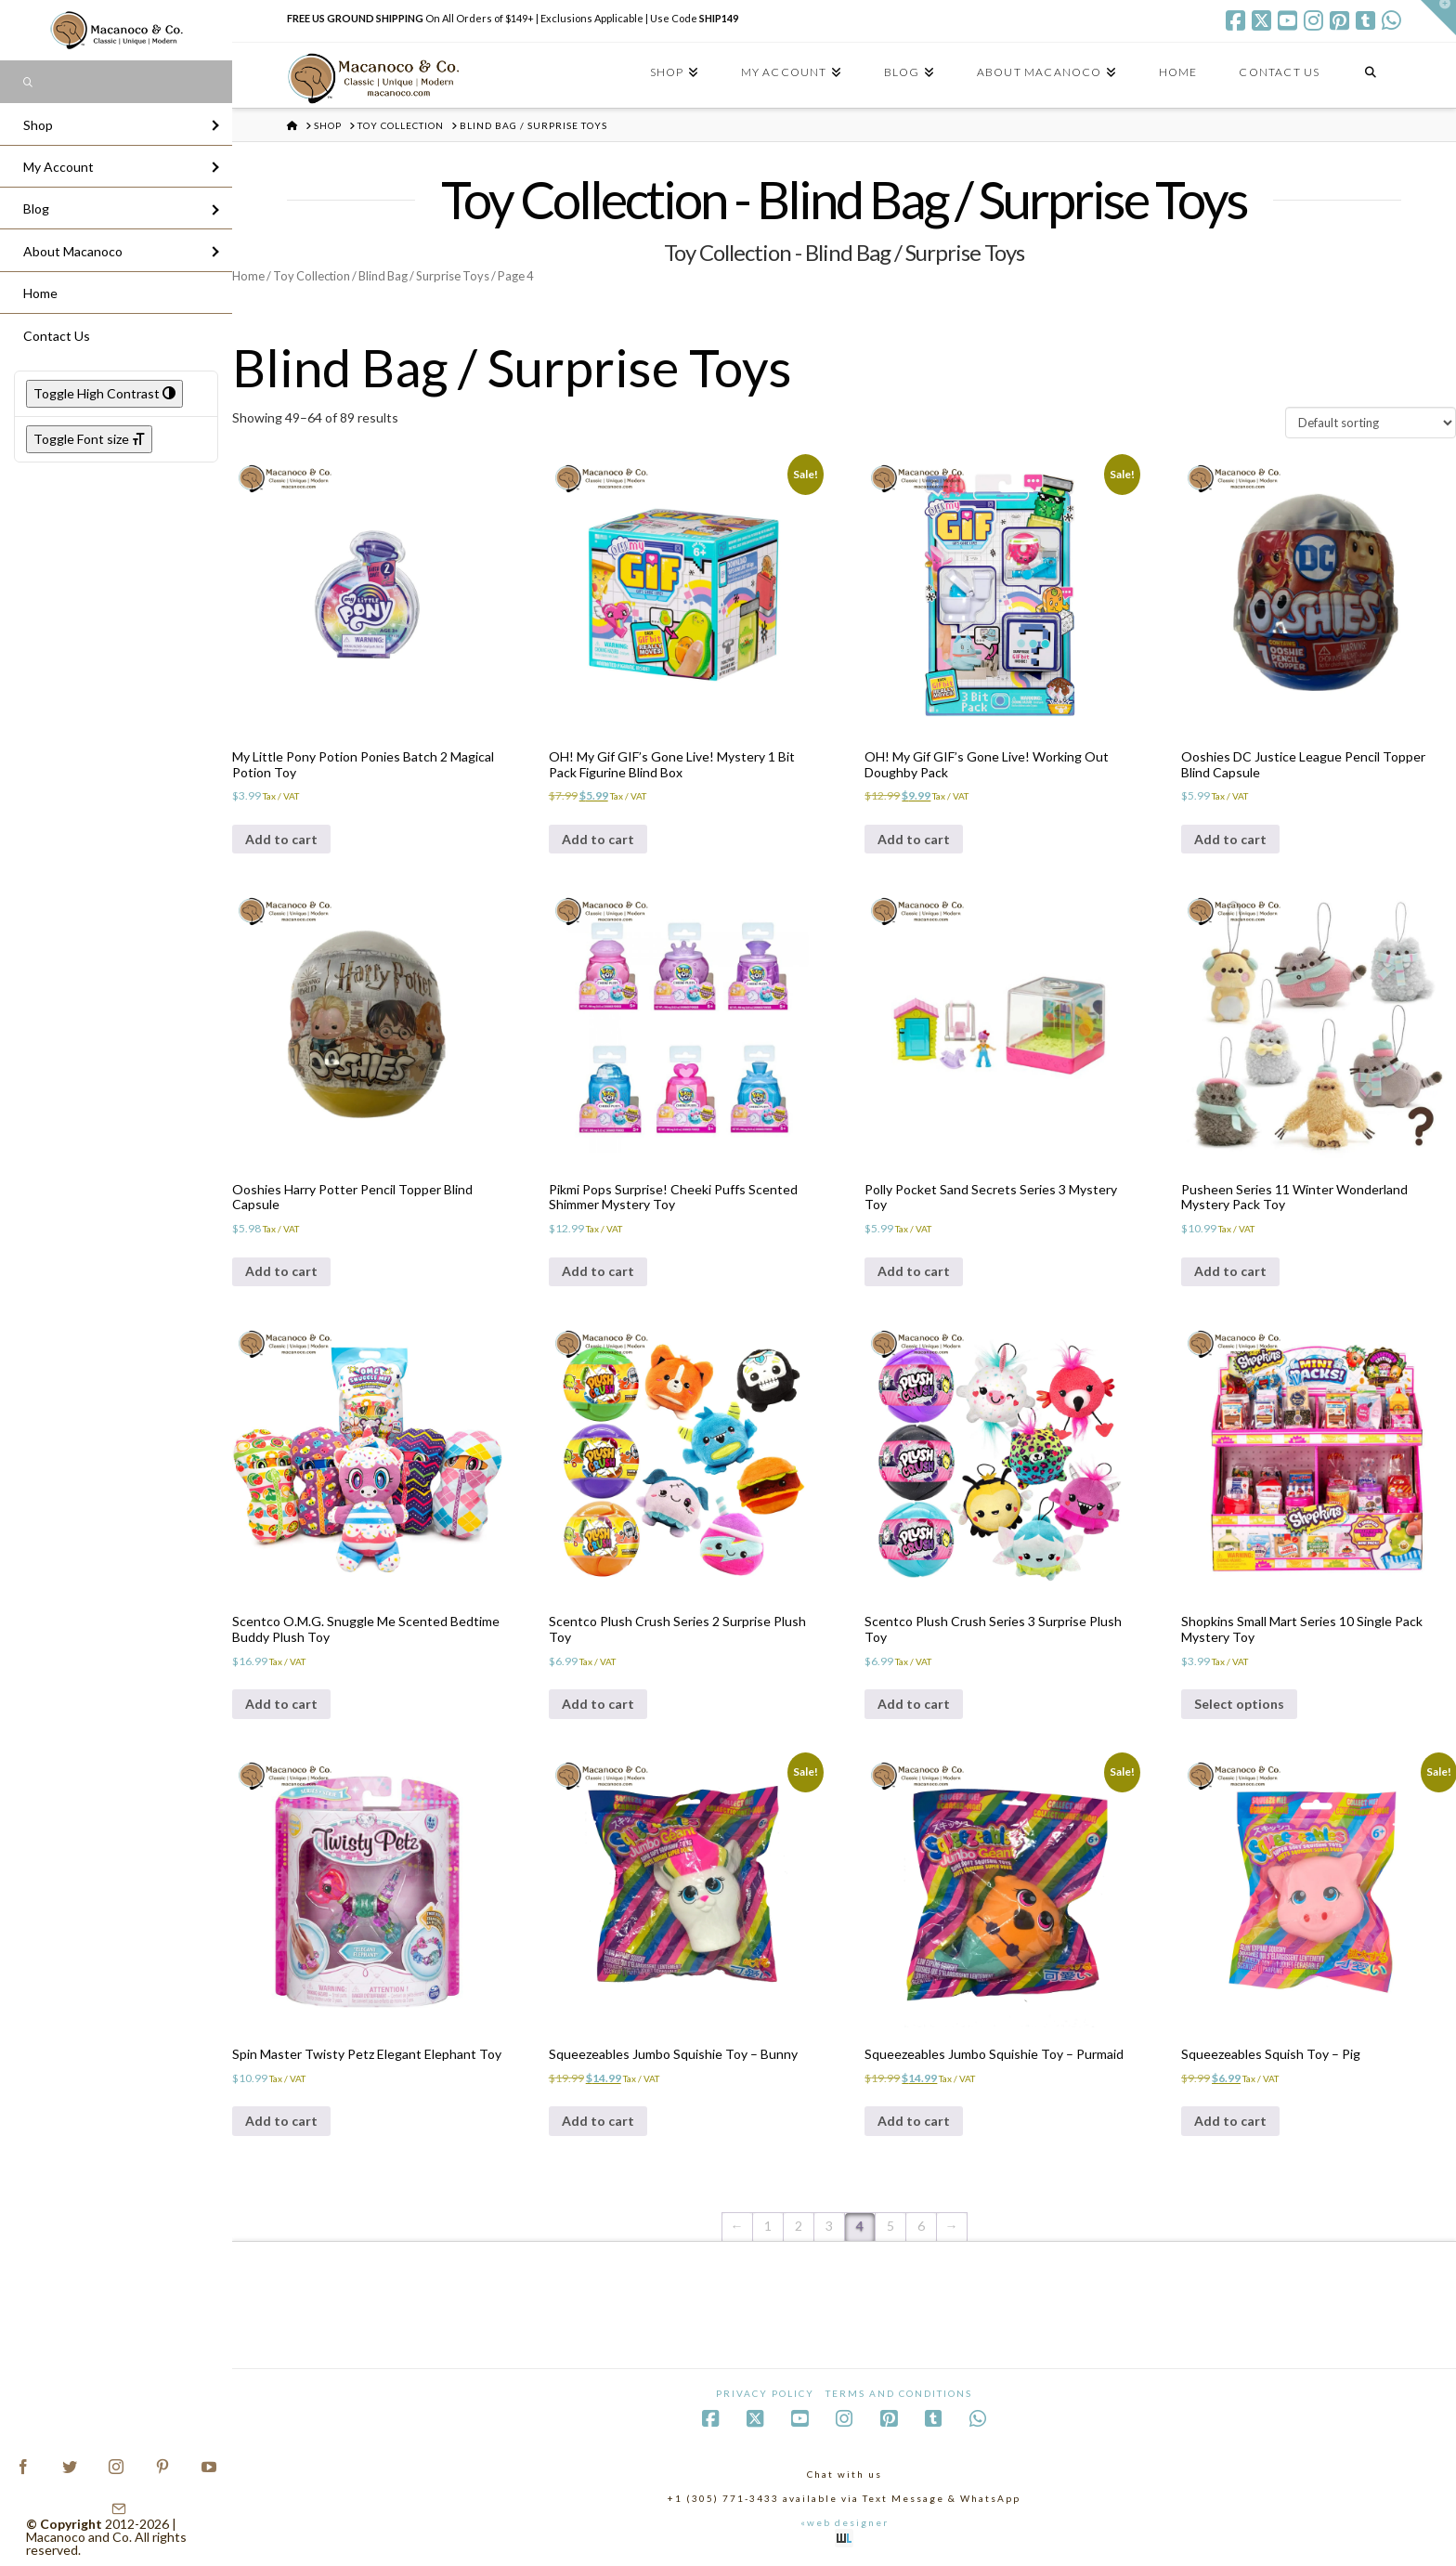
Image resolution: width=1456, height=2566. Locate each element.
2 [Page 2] (798, 2226)
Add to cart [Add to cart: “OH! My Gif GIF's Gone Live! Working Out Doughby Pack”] (914, 839)
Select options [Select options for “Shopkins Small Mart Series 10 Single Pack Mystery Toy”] (1239, 1704)
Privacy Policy (765, 2393)
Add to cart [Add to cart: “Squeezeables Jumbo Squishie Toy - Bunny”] (598, 2121)
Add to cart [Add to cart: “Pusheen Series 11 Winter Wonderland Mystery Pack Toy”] (1230, 1271)
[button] (1438, 17)
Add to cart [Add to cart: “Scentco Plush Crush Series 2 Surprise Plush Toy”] (598, 1704)
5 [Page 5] (890, 2226)
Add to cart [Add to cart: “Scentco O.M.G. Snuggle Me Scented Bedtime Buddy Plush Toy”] (281, 1704)
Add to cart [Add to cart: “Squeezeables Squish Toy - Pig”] (1230, 2121)
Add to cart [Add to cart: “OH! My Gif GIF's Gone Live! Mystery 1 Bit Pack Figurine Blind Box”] (598, 839)
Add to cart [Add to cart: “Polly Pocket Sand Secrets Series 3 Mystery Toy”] (914, 1271)
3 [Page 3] (829, 2226)
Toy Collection (311, 275)
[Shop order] (1370, 422)
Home (248, 275)
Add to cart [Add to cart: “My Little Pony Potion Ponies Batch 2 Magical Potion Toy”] (281, 839)
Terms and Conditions (899, 2393)
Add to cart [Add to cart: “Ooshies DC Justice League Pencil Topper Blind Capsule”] (1230, 839)
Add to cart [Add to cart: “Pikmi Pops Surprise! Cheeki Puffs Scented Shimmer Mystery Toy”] (598, 1271)
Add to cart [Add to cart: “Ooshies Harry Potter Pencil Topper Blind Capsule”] (281, 1271)
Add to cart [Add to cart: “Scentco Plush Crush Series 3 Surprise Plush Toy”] (914, 1704)
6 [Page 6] (921, 2226)
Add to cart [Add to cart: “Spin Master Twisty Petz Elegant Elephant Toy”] (281, 2121)
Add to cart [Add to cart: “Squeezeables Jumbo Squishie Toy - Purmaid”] (914, 2121)
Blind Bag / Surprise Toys (423, 275)
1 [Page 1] (768, 2226)
